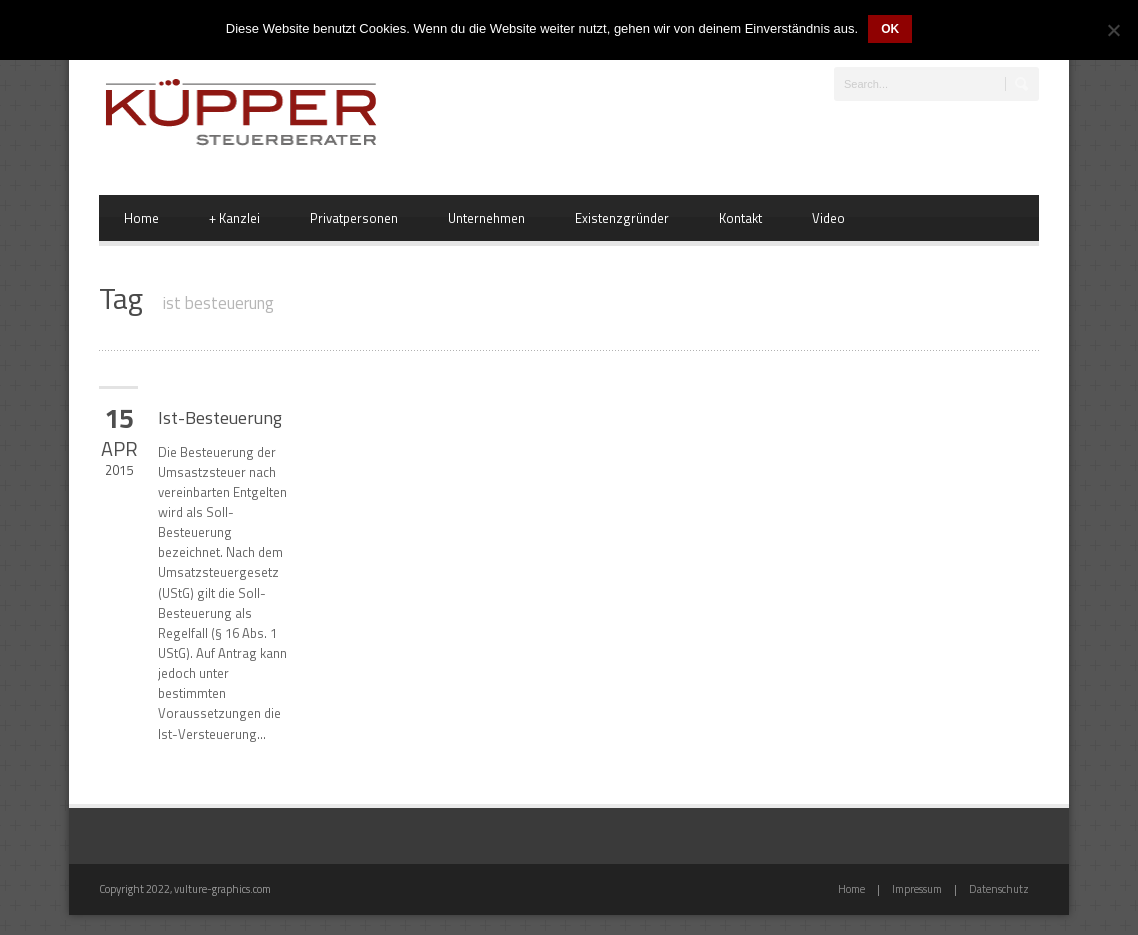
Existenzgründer (622, 218)
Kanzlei (234, 218)
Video (828, 218)
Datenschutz (999, 889)
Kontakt (740, 218)
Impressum (917, 889)
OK (890, 29)
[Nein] (1113, 30)
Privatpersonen (354, 218)
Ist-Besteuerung (220, 417)
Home (141, 218)
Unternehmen (486, 218)
